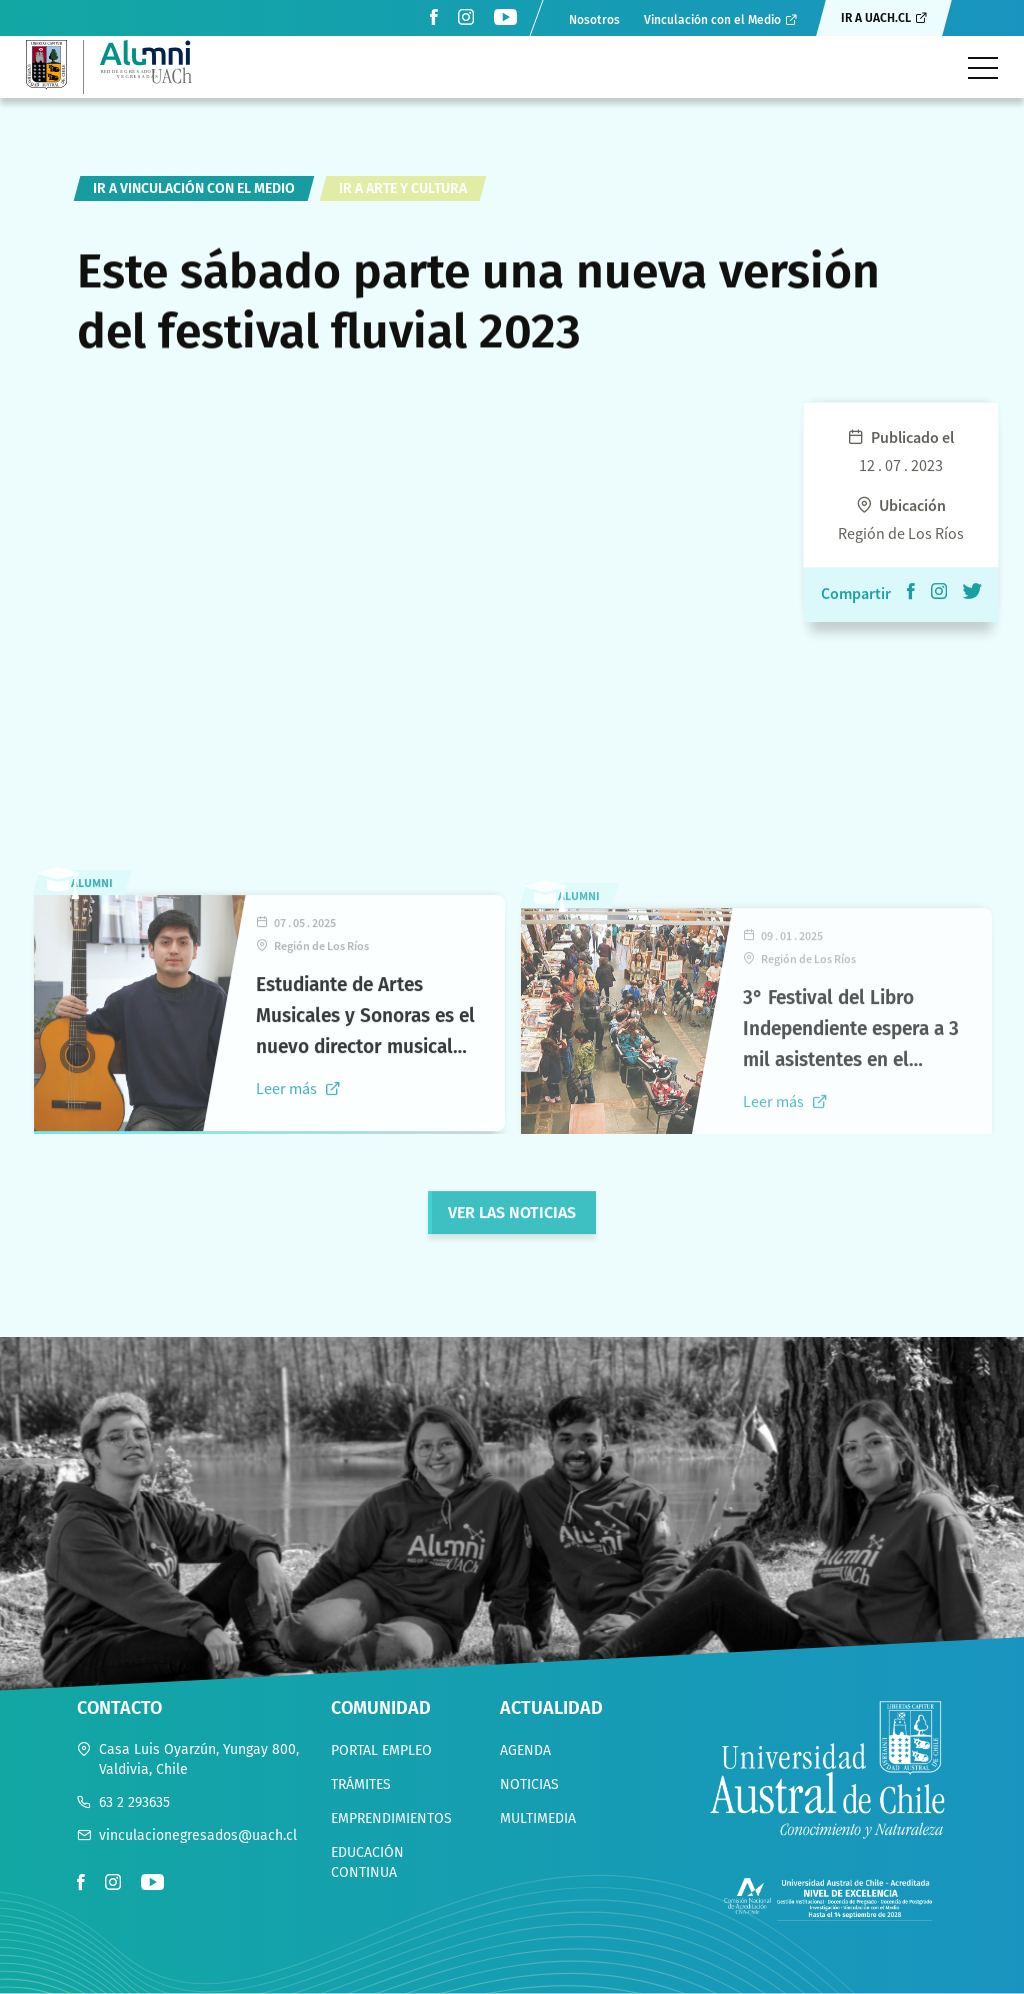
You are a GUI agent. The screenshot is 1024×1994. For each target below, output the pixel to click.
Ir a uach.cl (876, 18)
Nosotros (594, 20)
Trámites (361, 1784)
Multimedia (538, 1818)
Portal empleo (381, 1750)
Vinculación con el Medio (712, 20)
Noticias (529, 1784)
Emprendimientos (391, 1818)
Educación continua (367, 1862)
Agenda (525, 1750)
